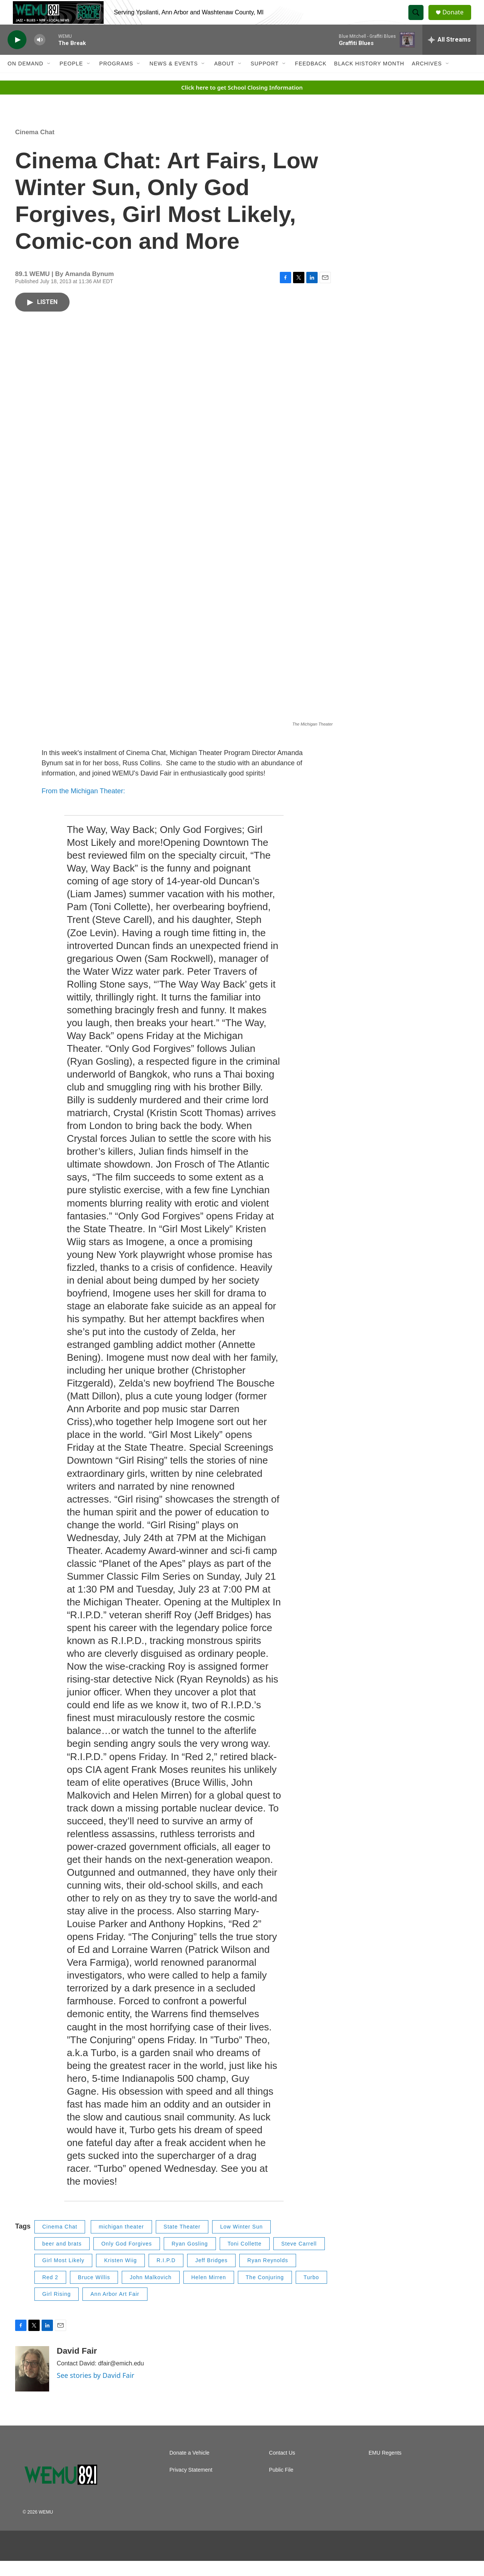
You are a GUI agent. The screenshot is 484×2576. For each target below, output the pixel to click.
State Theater (182, 2242)
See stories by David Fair (95, 2390)
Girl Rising (56, 2309)
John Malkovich (151, 2292)
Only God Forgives (126, 2259)
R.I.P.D (166, 2275)
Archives (427, 79)
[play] (17, 55)
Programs (116, 79)
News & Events (173, 79)
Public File (281, 2485)
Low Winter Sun (241, 2242)
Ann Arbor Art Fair (114, 2309)
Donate (457, 20)
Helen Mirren (208, 2292)
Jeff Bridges (211, 2275)
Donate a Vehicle (189, 2468)
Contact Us (282, 2468)
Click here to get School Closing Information (241, 102)
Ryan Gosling (190, 2259)
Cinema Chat (34, 147)
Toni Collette (245, 2259)
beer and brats (62, 2259)
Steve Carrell (299, 2259)
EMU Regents (385, 2468)
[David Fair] (32, 2384)
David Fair (77, 2366)
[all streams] (449, 55)
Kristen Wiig (120, 2275)
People (71, 79)
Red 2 (50, 2292)
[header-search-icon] (419, 20)
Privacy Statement (191, 2485)
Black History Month (369, 79)
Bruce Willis (94, 2292)
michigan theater (121, 2242)
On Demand (25, 79)
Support (265, 79)
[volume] (39, 55)
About (224, 79)
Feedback (310, 79)
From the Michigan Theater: (83, 806)
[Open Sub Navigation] (49, 79)
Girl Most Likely (63, 2275)
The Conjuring (265, 2292)
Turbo (311, 2292)
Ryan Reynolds (267, 2275)
